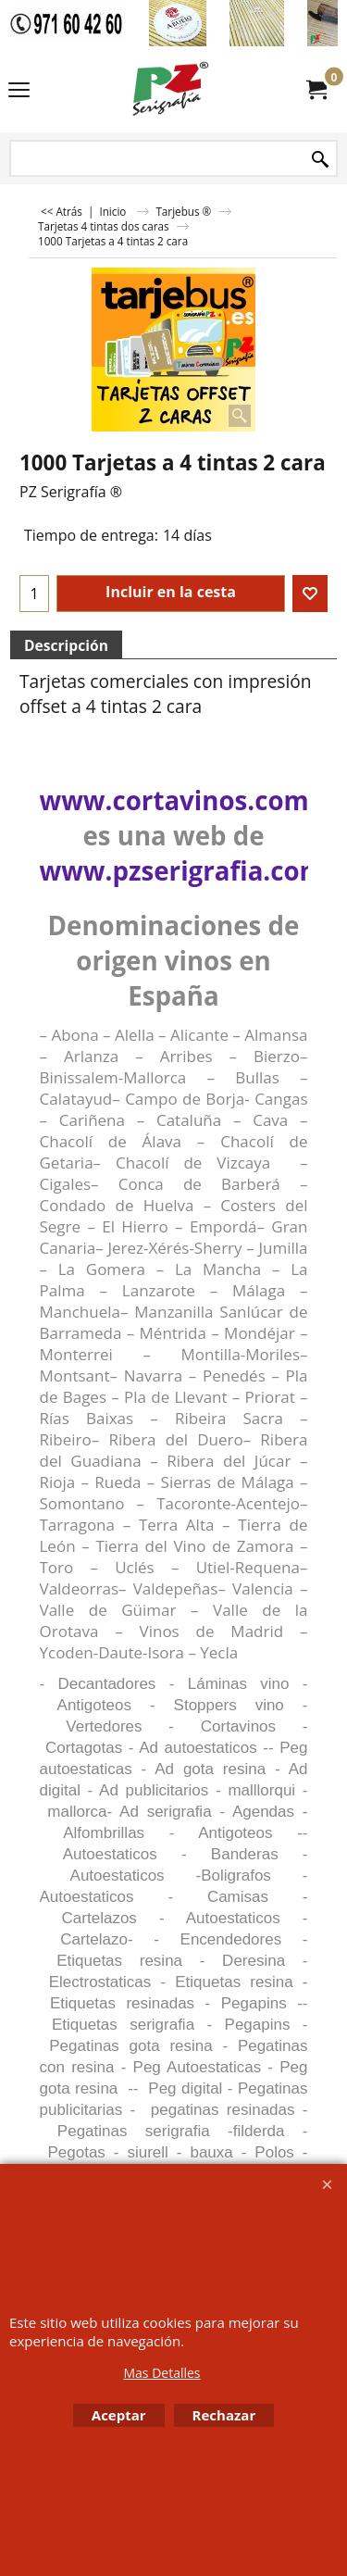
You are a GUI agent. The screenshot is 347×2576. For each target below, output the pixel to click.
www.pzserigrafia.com (182, 870)
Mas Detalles (161, 2373)
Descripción (66, 645)
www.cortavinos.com (174, 800)
